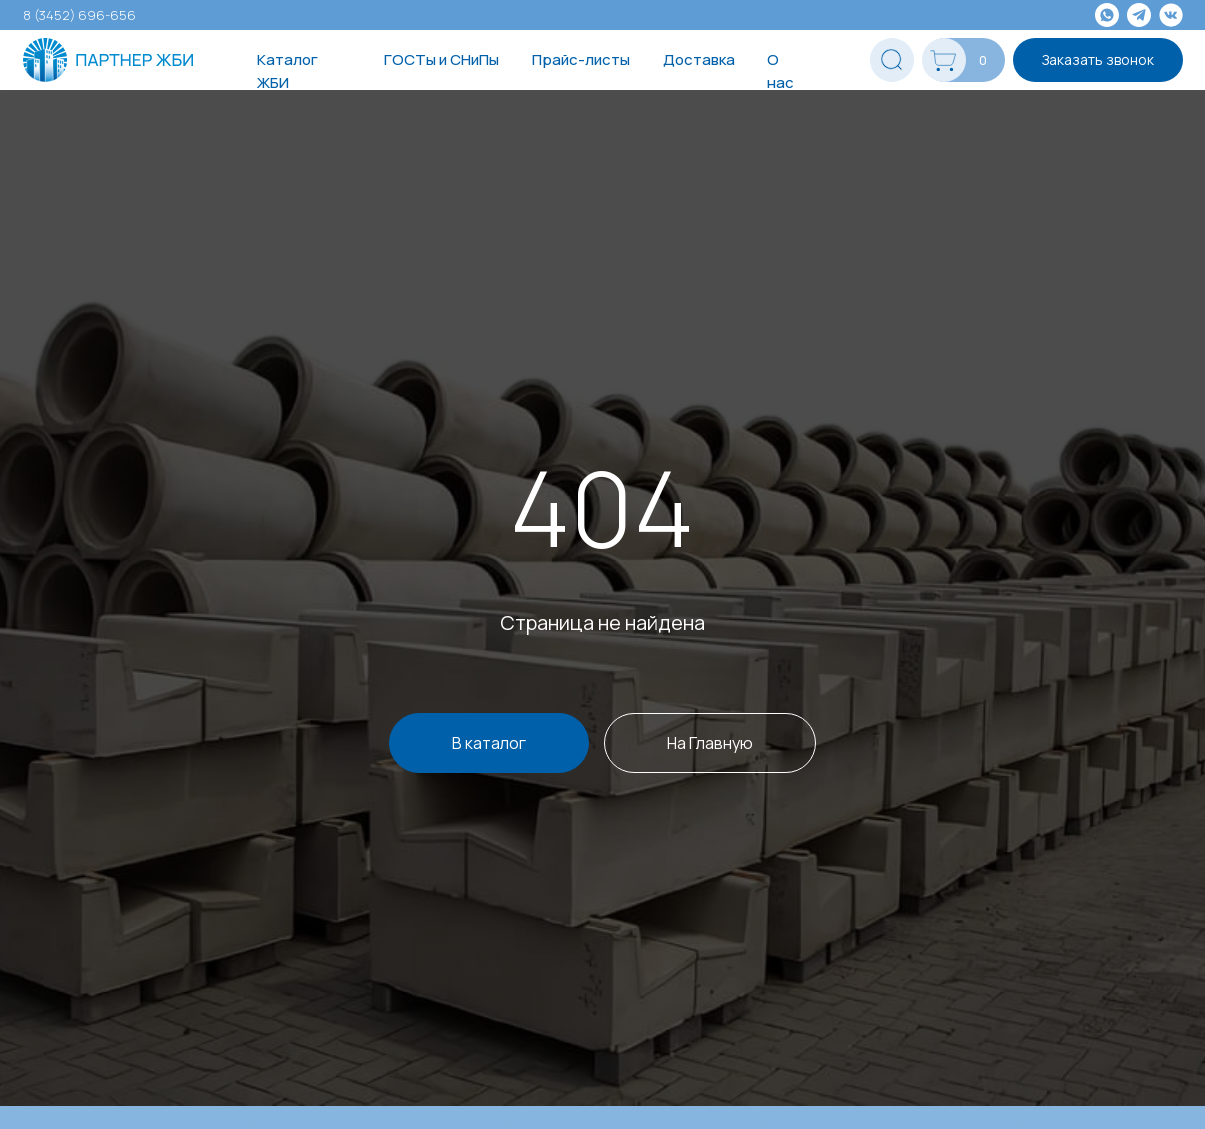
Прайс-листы (581, 59)
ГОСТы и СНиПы (441, 59)
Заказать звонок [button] (1098, 59)
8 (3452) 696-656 (79, 15)
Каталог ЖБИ (287, 71)
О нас (780, 71)
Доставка (699, 59)
